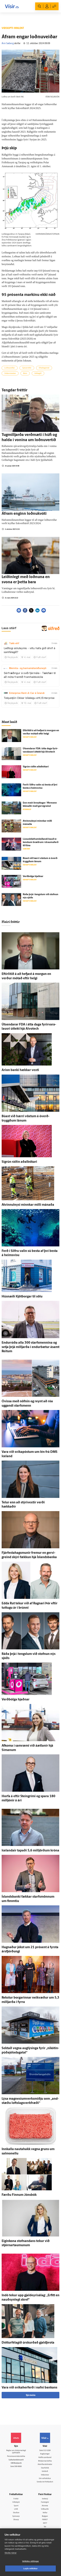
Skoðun (16, 2513)
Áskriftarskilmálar (45, 2464)
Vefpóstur (45, 2475)
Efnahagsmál (44, 368)
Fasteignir (45, 2502)
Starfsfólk (45, 2468)
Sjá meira (30, 2395)
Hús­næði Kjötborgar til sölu (22, 1296)
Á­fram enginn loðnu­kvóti (24, 514)
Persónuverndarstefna (16, 2456)
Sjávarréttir (26, 368)
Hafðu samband (44, 2457)
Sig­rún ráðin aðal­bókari (36, 767)
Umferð (45, 2471)
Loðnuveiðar (9, 368)
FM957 (45, 2520)
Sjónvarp (16, 2516)
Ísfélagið (37, 373)
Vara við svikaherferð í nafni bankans (29, 2387)
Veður (45, 2513)
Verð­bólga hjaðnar (33, 876)
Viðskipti (16, 2502)
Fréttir (16, 2499)
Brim (25, 373)
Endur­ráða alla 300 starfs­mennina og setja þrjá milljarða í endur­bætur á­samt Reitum (30, 1347)
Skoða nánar (11, 2553)
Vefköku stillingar (30, 2561)
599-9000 (18, 2466)
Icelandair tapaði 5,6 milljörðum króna (30, 1850)
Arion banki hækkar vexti (20, 1070)
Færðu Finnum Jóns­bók (19, 2195)
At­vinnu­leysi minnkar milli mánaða (28, 1205)
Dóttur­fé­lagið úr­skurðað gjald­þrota (28, 2342)
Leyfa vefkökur (30, 2568)
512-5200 (47, 2450)
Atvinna (45, 2506)
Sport (16, 2506)
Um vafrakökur (45, 2478)
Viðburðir (45, 2509)
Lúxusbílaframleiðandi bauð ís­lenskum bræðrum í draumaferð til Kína (40, 842)
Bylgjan (45, 2516)
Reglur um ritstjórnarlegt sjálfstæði (16, 2452)
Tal (45, 2527)
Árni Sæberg (8, 43)
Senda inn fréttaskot (45, 2482)
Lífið (16, 2509)
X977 (45, 2523)
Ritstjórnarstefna (45, 2461)
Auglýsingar (45, 2454)
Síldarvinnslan (10, 373)
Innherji (45, 2499)
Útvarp (16, 2520)
